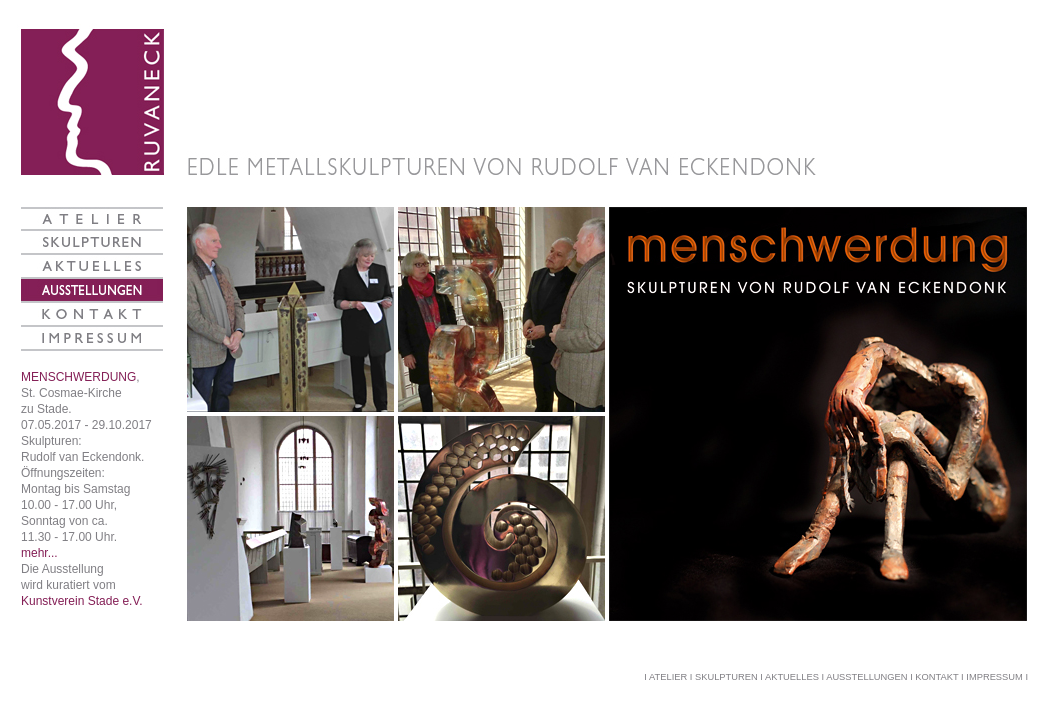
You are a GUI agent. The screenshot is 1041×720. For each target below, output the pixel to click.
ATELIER (668, 677)
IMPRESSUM (994, 677)
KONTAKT (936, 677)
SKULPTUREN (726, 677)
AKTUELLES (792, 677)
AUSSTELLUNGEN (866, 677)
